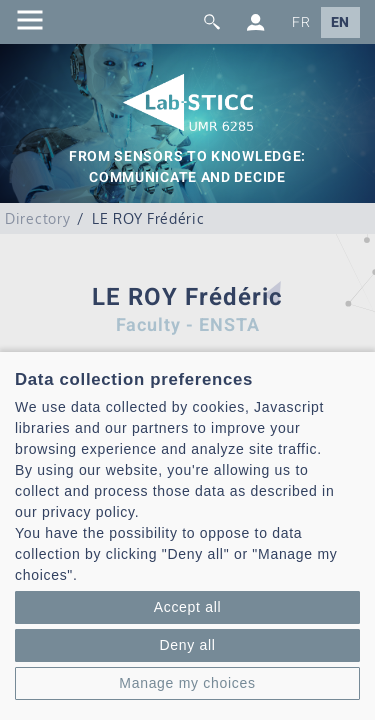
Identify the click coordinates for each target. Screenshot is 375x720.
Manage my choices (187, 683)
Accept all (188, 607)
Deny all (187, 645)
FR (301, 22)
